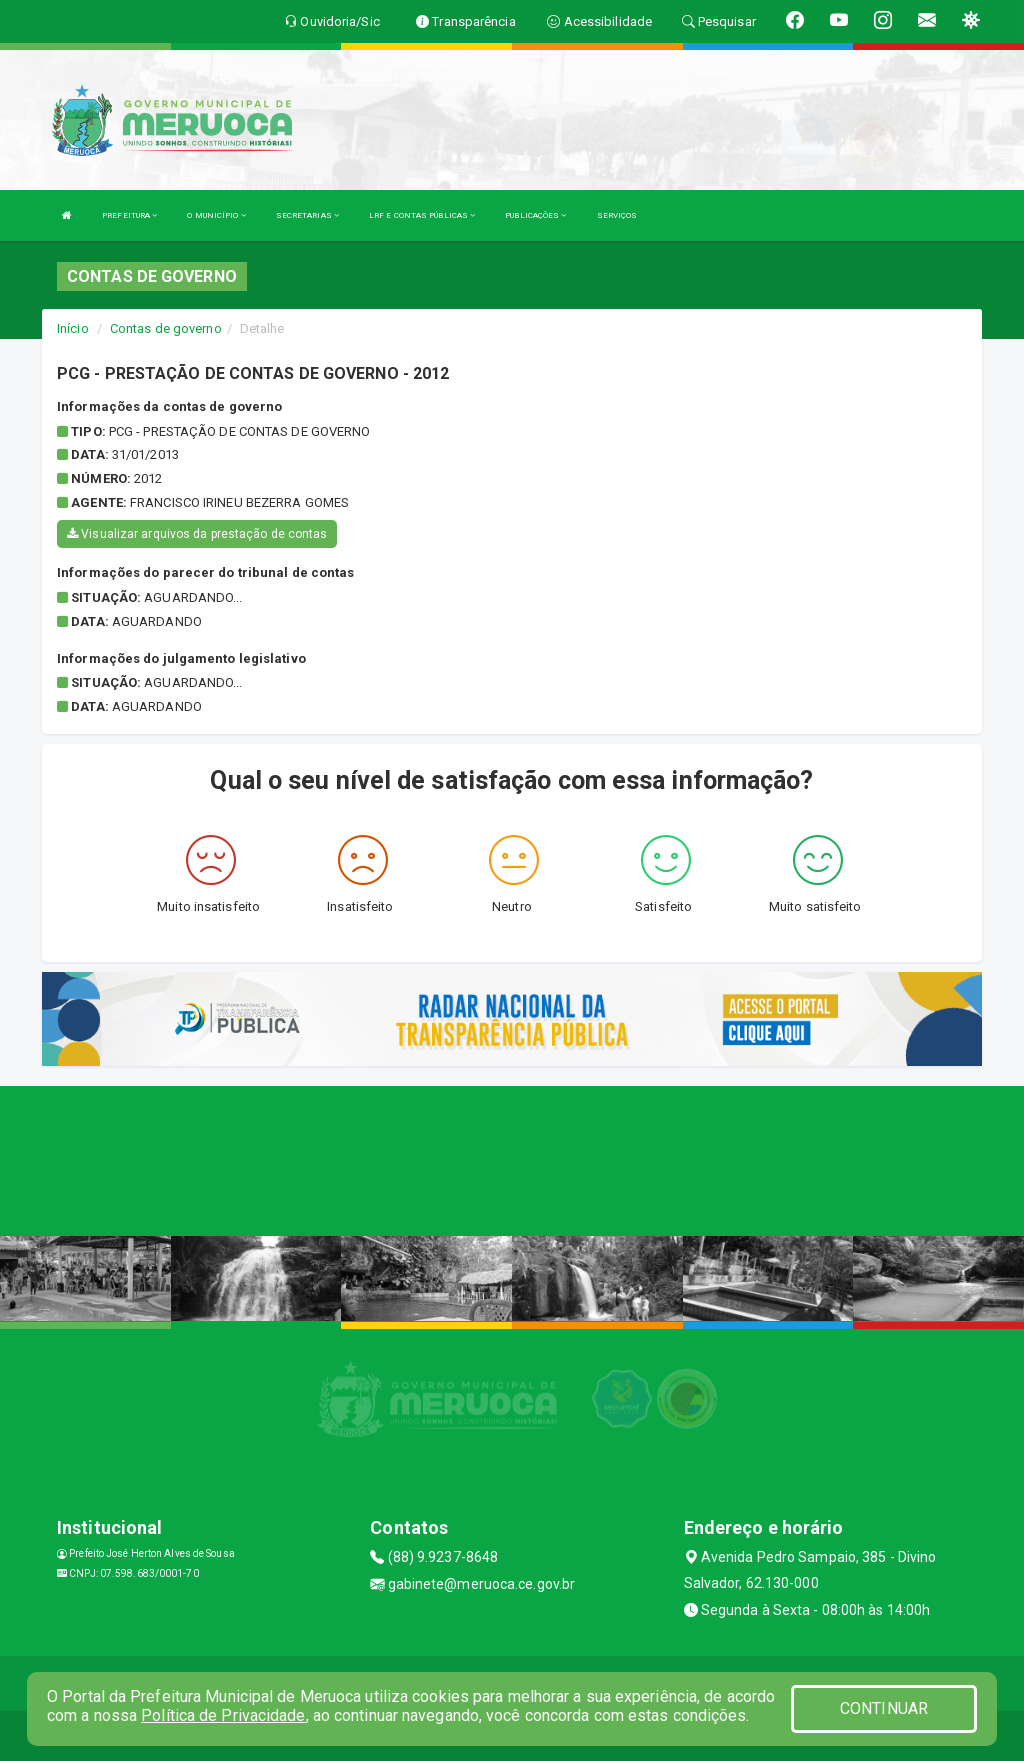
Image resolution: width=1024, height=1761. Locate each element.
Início (73, 328)
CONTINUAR (884, 1708)
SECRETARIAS (307, 215)
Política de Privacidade (223, 1715)
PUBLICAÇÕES (535, 215)
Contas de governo (166, 328)
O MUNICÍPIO (216, 215)
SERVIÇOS (617, 215)
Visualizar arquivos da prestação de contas (197, 534)
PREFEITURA (129, 215)
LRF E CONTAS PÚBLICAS (422, 215)
